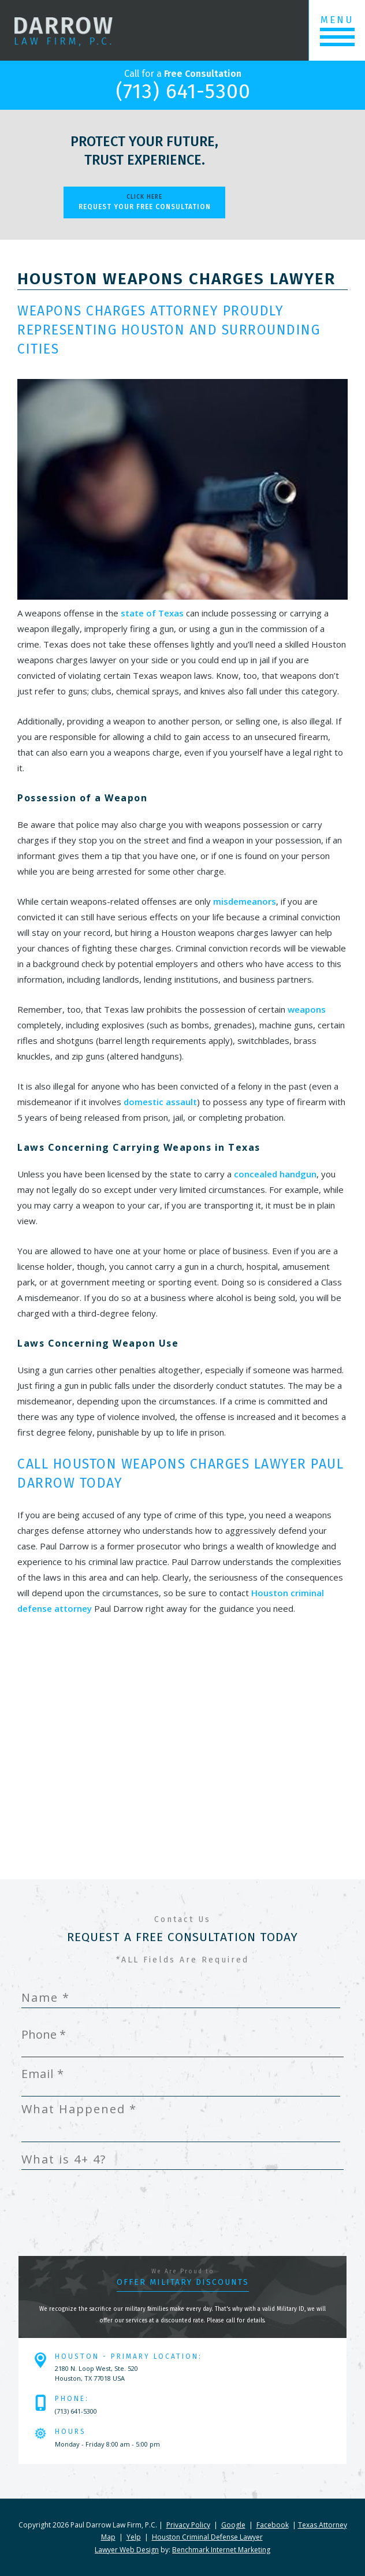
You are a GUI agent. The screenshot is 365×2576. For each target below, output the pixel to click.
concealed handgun (275, 1174)
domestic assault (160, 1101)
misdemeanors (244, 901)
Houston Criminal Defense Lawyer (207, 2537)
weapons (307, 1009)
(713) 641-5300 (183, 91)
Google (233, 2525)
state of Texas (152, 613)
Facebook (272, 2525)
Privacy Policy (188, 2525)
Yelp (133, 2537)
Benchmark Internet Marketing (221, 2550)
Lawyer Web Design (127, 2550)
